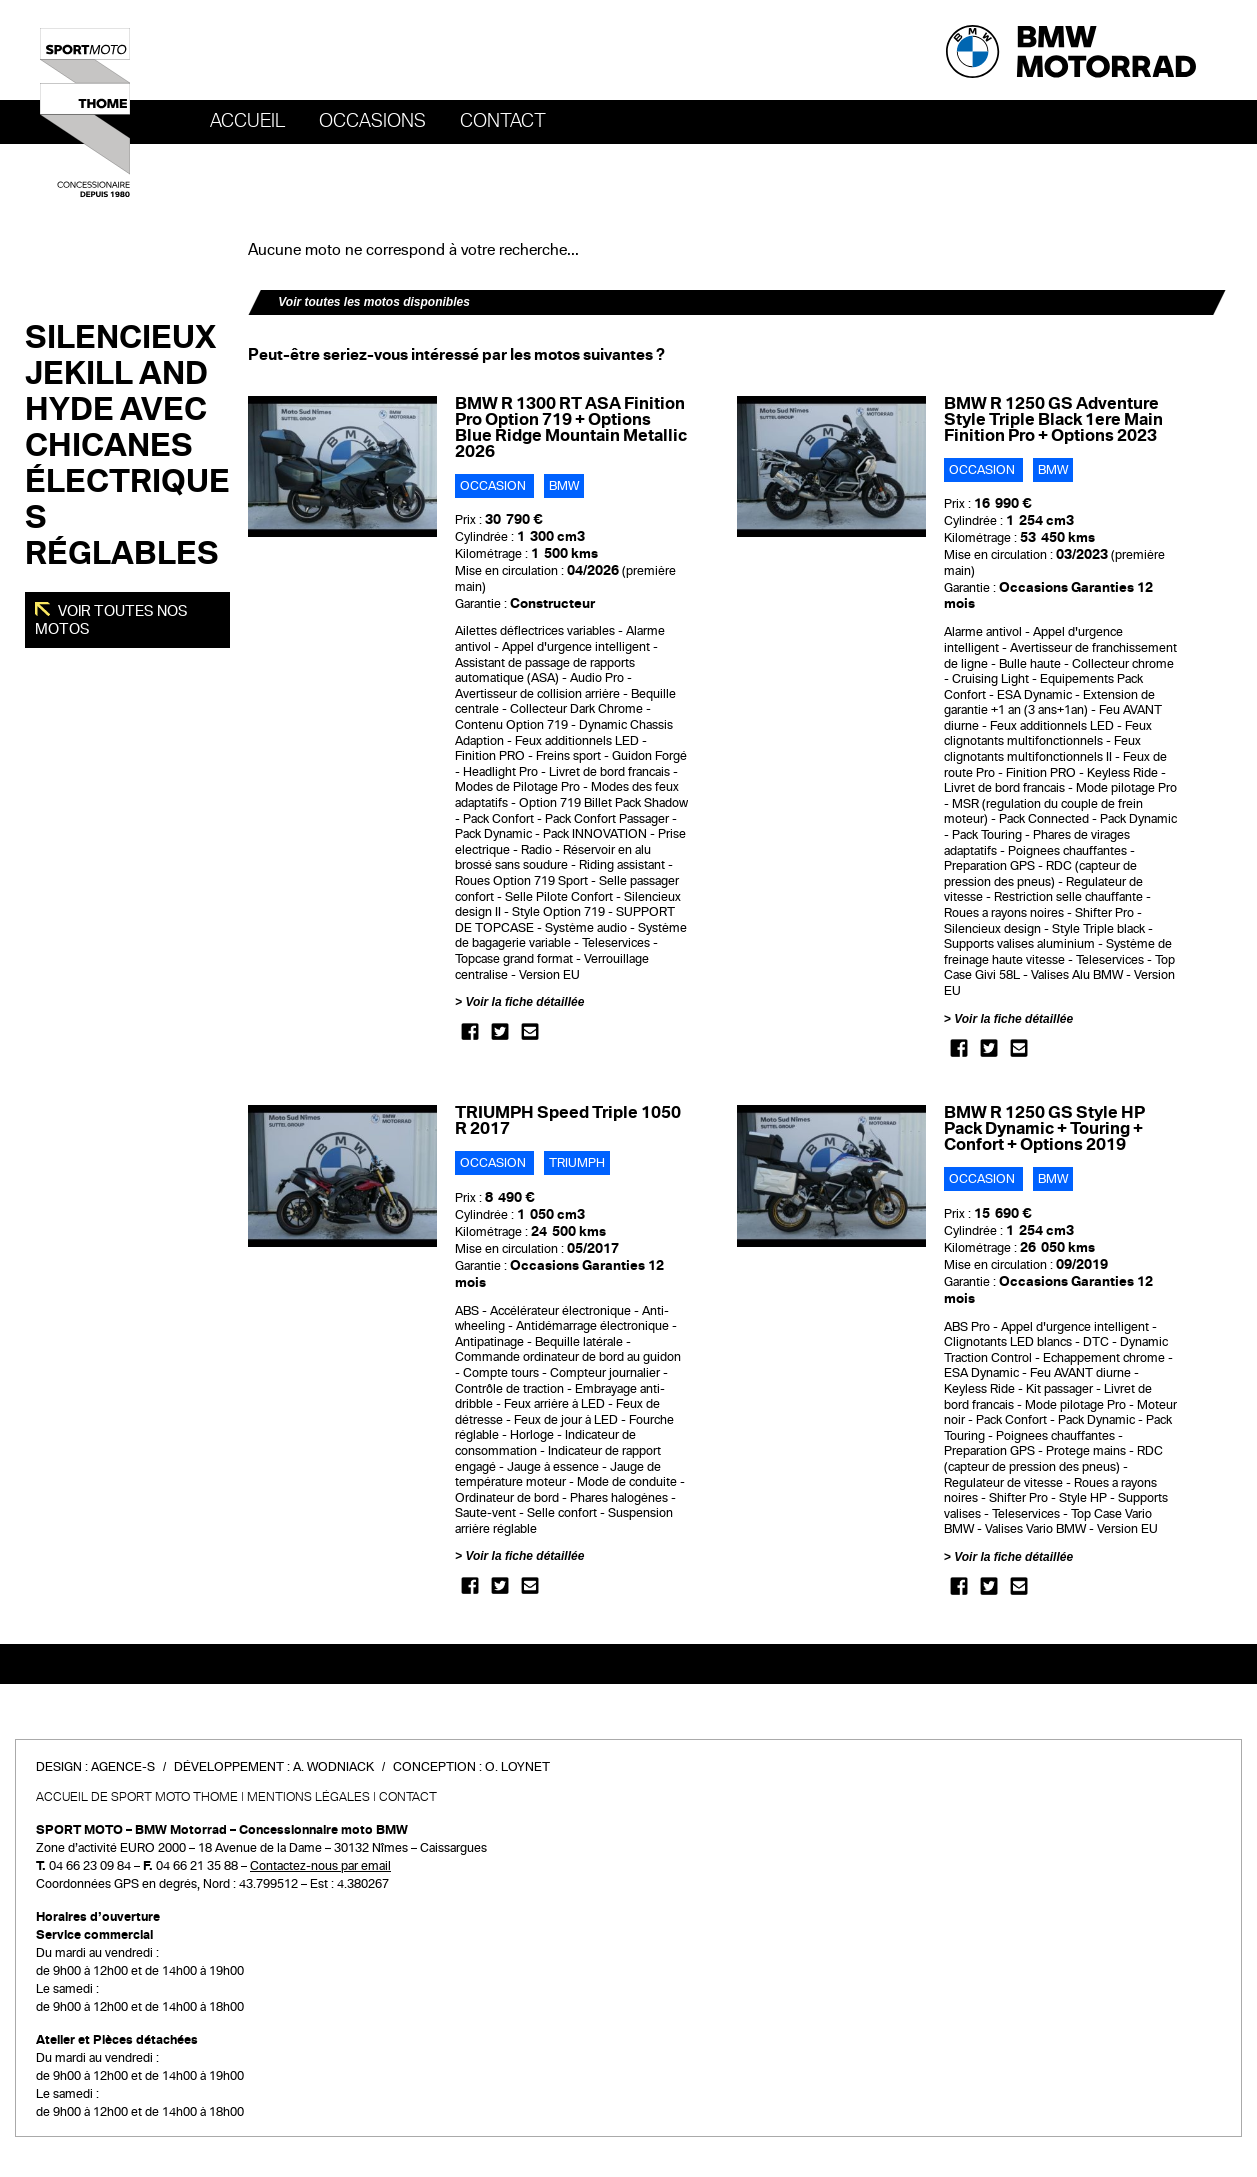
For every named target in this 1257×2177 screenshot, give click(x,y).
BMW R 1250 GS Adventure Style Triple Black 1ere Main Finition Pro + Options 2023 (1053, 419)
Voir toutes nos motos (111, 620)
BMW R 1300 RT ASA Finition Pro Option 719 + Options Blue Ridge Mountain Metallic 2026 (571, 427)
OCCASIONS (372, 121)
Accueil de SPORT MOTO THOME (137, 1797)
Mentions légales (308, 1797)
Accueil (247, 121)
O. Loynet (517, 1767)
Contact (503, 121)
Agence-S (123, 1767)
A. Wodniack (333, 1767)
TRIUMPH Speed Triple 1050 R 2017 (568, 1120)
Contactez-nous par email (320, 1866)
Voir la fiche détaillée (524, 1002)
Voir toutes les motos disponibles (374, 302)
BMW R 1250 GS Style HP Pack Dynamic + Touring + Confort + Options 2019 (1044, 1128)
